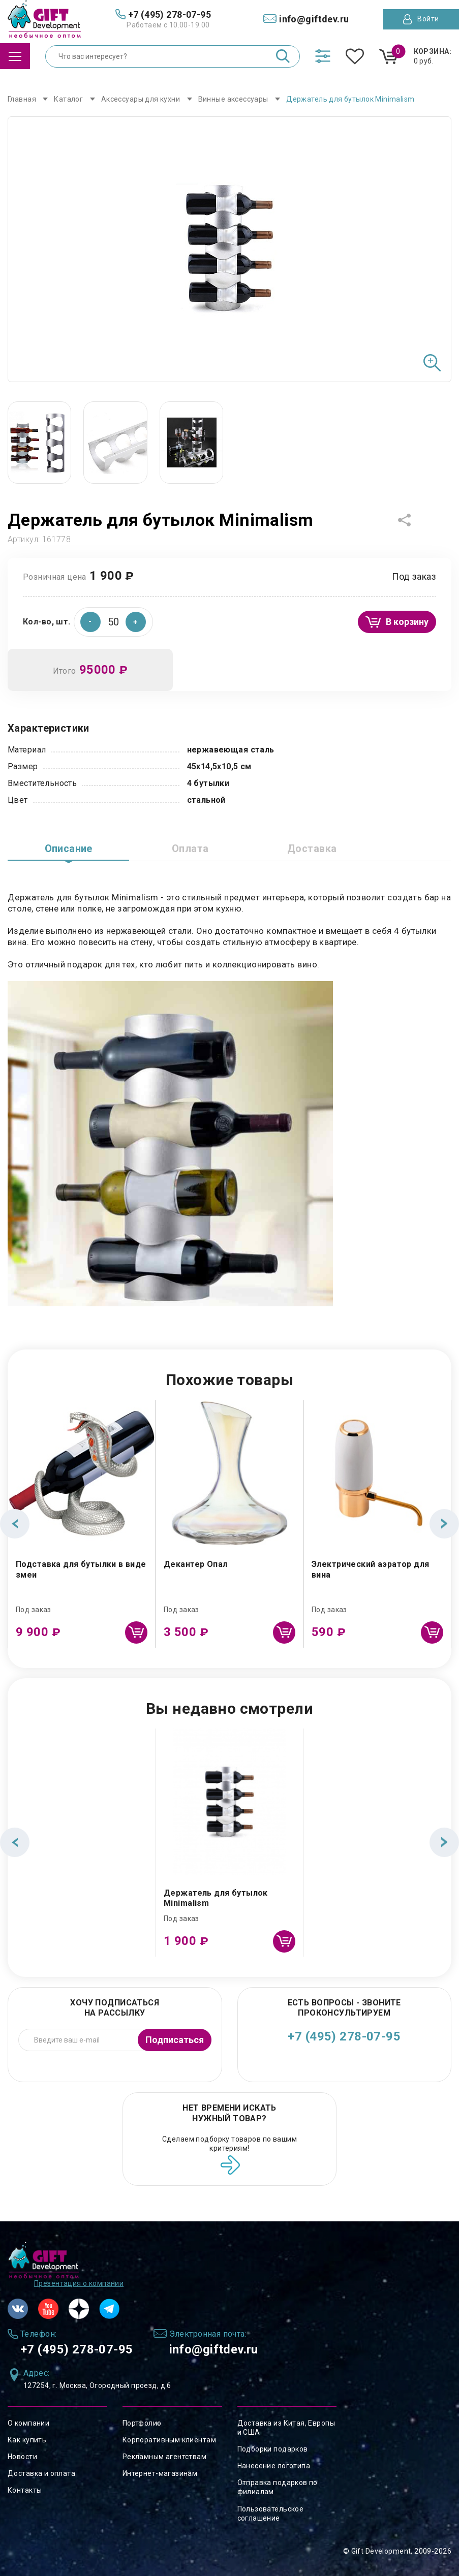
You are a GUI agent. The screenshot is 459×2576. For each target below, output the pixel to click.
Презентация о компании (79, 2283)
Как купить (27, 2440)
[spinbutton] (113, 622)
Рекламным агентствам (164, 2457)
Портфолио (142, 2423)
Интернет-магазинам (160, 2473)
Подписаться (174, 2039)
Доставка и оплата (41, 2473)
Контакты (25, 2490)
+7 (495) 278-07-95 (344, 2036)
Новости (22, 2457)
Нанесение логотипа (274, 2466)
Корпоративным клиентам (169, 2440)
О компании (28, 2423)
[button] (136, 622)
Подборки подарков (272, 2449)
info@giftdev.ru (214, 2349)
